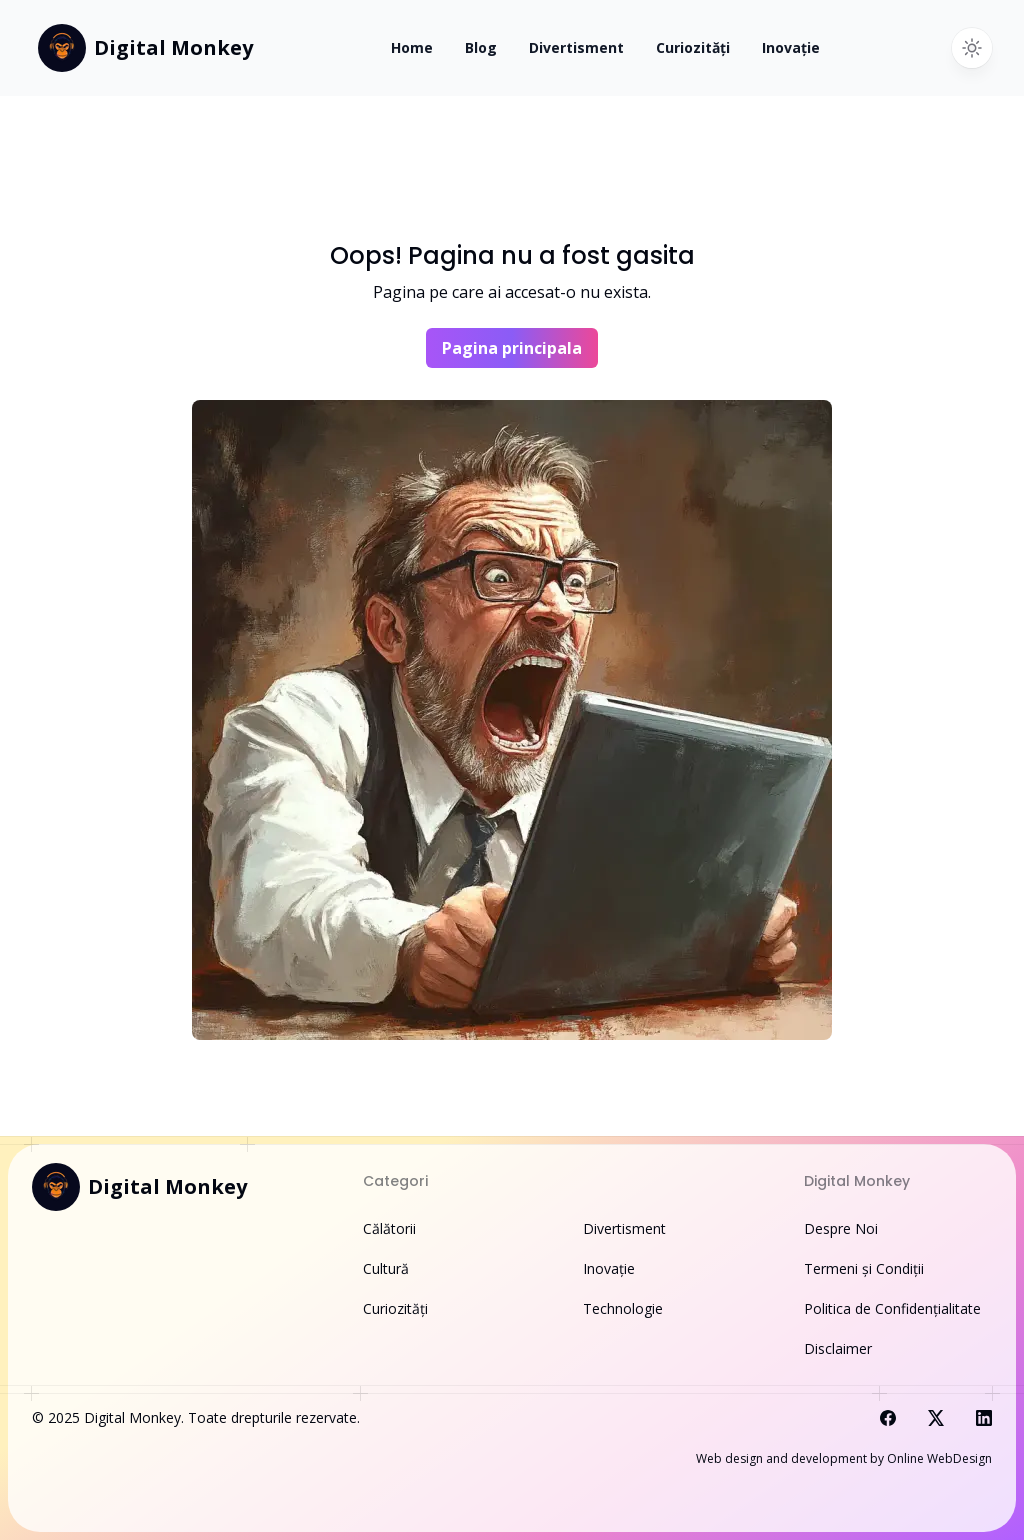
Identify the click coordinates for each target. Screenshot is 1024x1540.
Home (412, 47)
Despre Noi (841, 1228)
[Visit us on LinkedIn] (984, 1418)
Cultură (386, 1268)
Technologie (623, 1308)
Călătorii (389, 1228)
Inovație (791, 47)
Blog (481, 47)
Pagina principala (512, 348)
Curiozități (693, 47)
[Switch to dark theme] (972, 48)
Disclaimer (838, 1348)
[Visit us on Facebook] (888, 1418)
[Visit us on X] (936, 1418)
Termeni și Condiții (864, 1268)
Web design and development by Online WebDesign (844, 1459)
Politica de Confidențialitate (892, 1308)
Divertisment (576, 47)
